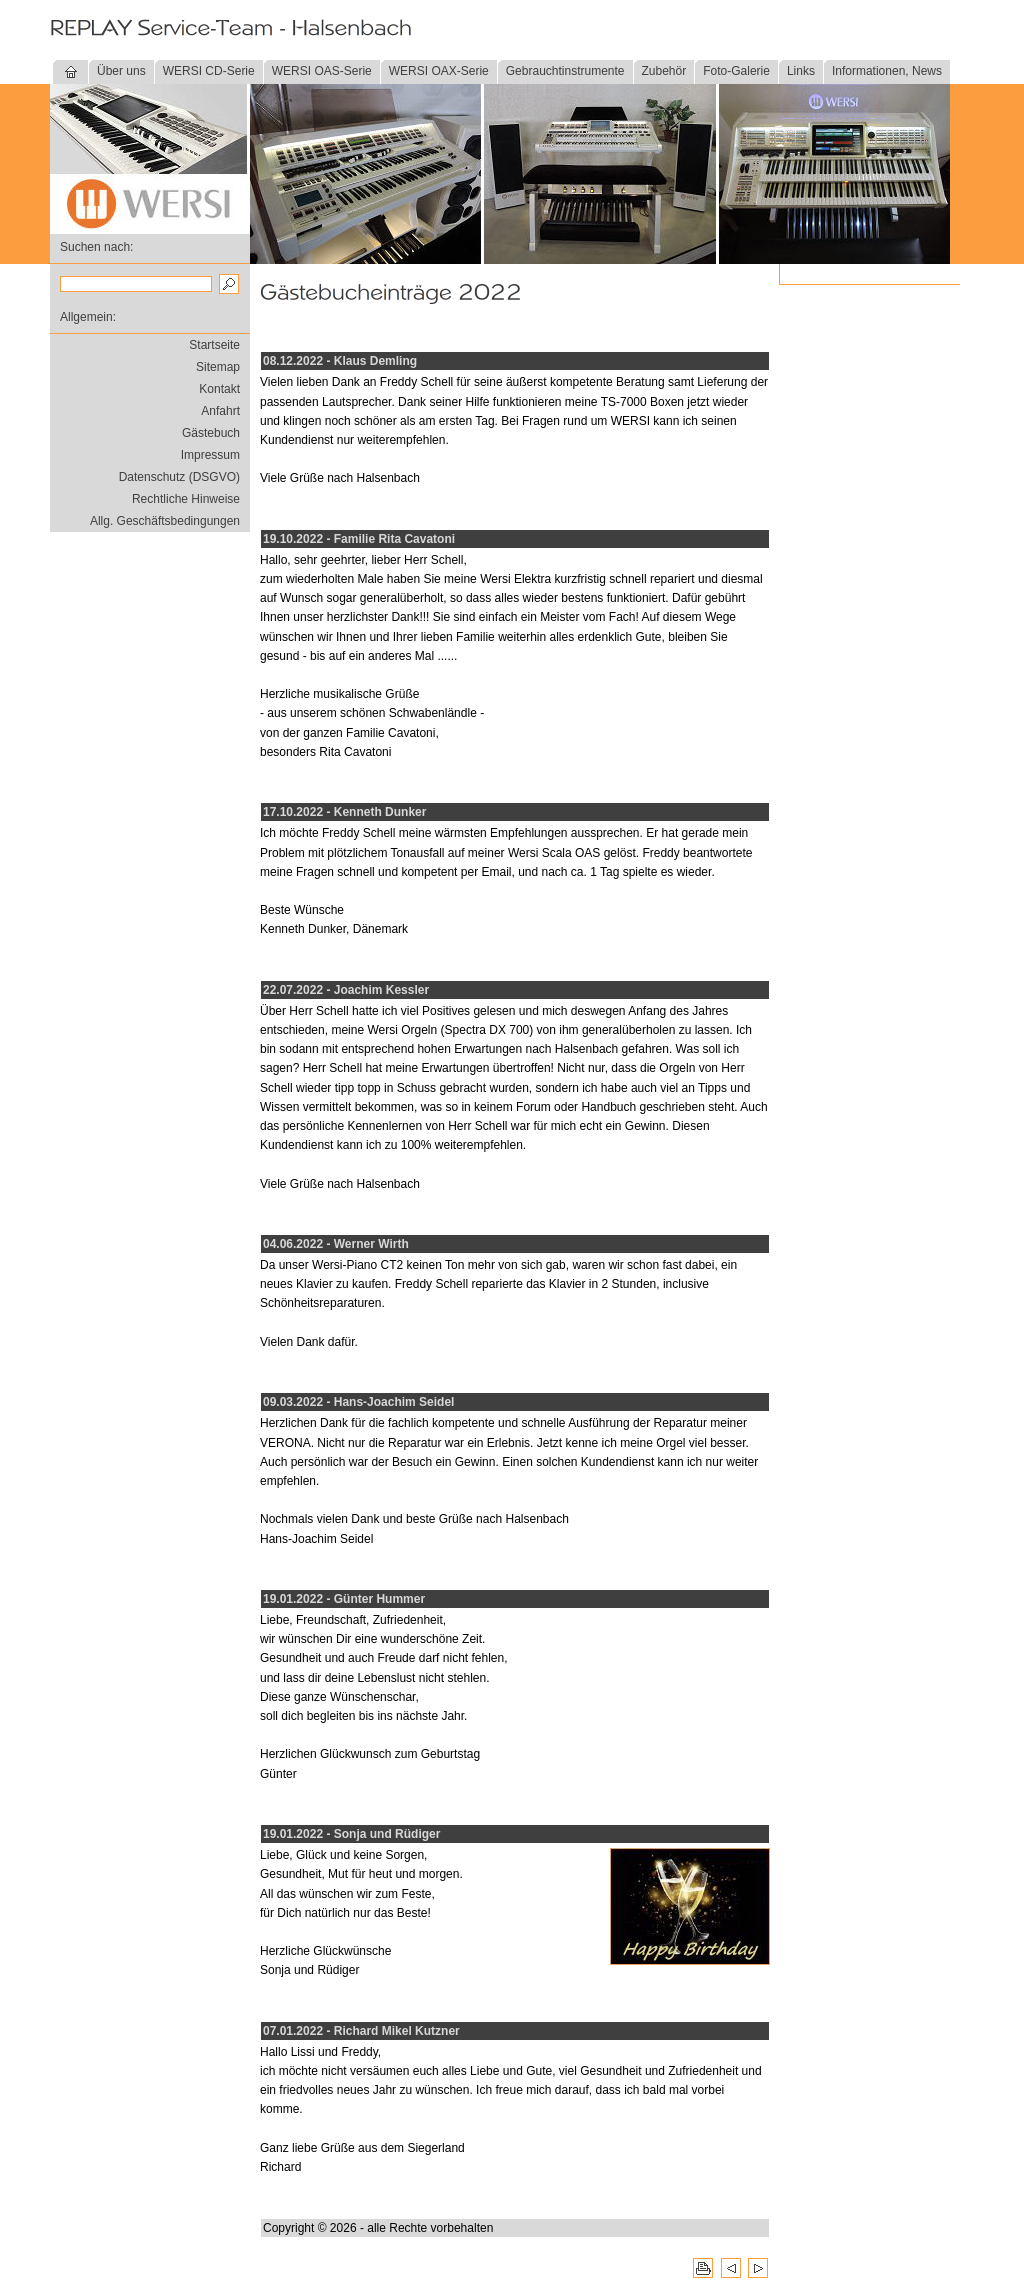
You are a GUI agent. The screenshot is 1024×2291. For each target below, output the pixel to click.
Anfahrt (220, 411)
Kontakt (219, 389)
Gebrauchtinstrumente (565, 71)
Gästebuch (211, 433)
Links (801, 71)
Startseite (214, 345)
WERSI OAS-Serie (322, 71)
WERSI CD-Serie (209, 71)
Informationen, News (887, 71)
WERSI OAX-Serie (439, 71)
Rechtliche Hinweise (186, 499)
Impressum (210, 455)
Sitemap (218, 367)
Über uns (121, 71)
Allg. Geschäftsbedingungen (165, 521)
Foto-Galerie (736, 71)
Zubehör (664, 71)
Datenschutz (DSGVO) (179, 477)
